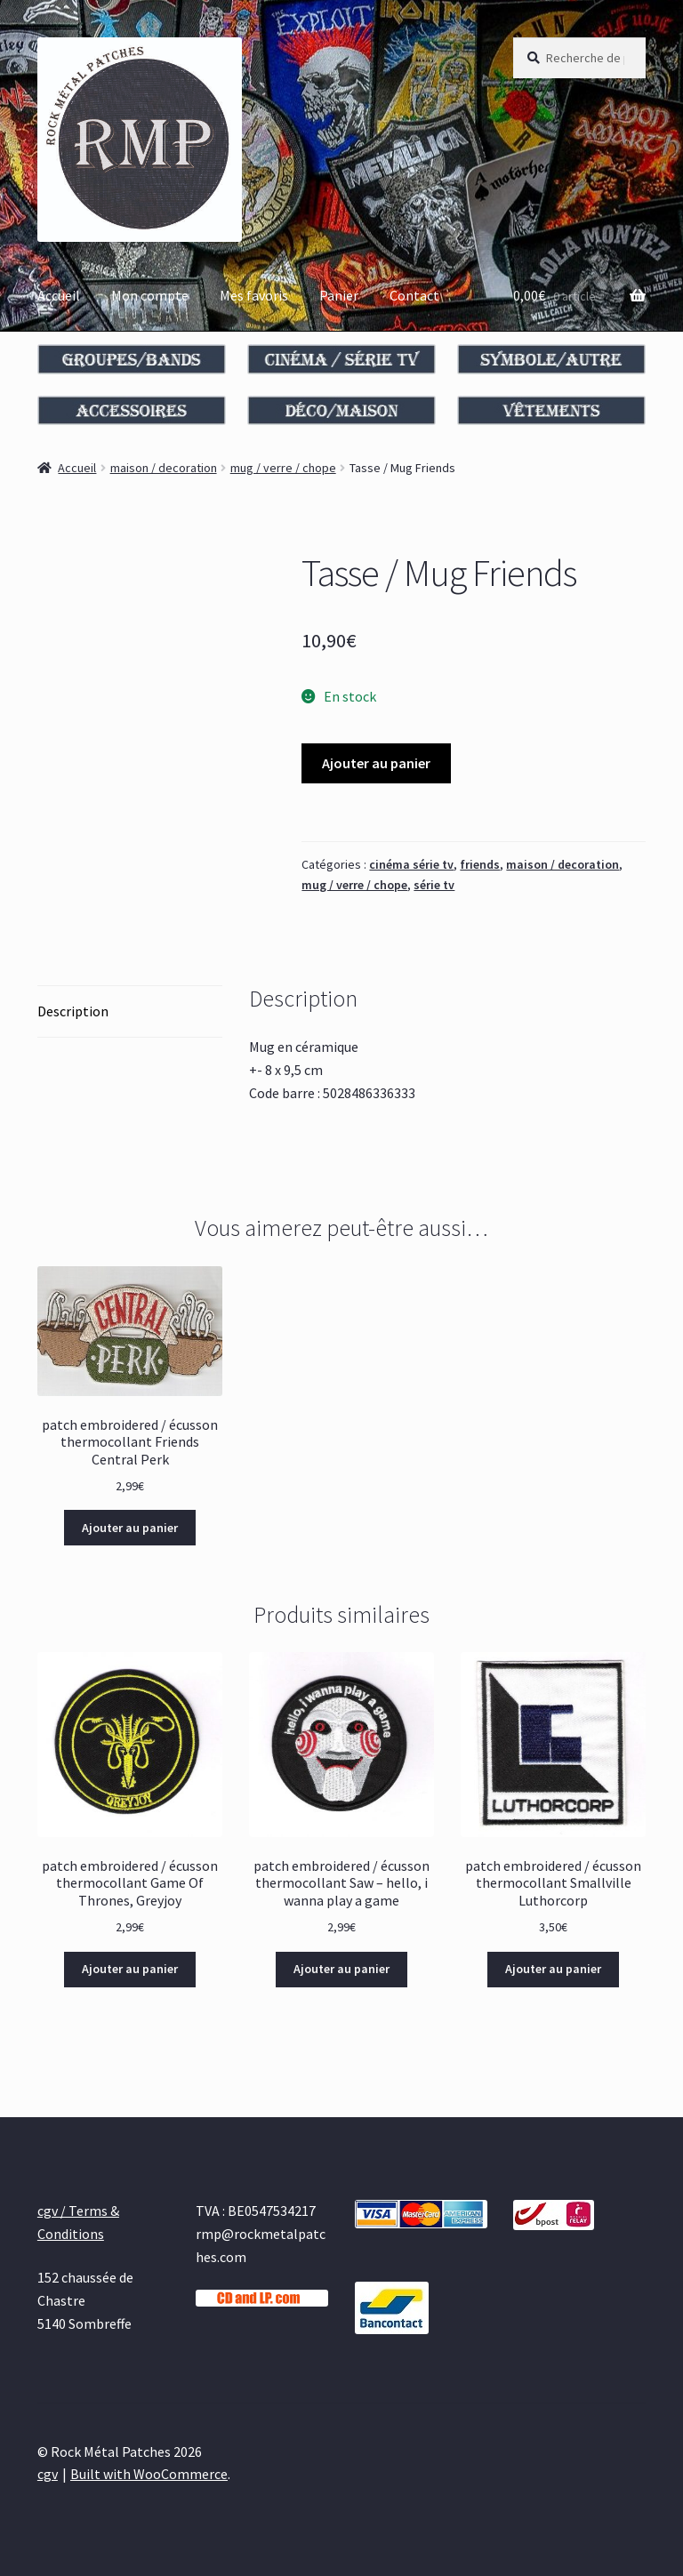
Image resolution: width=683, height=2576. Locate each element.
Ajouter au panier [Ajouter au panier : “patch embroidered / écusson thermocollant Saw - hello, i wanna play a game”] (341, 1969)
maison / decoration (163, 468)
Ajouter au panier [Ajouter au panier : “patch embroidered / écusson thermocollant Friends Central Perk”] (130, 1528)
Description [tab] (72, 1011)
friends (480, 864)
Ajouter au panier (376, 763)
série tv (434, 885)
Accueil (58, 295)
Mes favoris (254, 295)
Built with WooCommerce (149, 2474)
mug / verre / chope (283, 468)
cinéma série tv (411, 864)
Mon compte (150, 295)
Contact (414, 295)
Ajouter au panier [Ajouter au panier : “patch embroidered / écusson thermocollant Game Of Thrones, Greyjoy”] (130, 1969)
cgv (47, 2474)
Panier (338, 295)
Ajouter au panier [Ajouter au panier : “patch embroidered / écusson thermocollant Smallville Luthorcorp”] (553, 1969)
